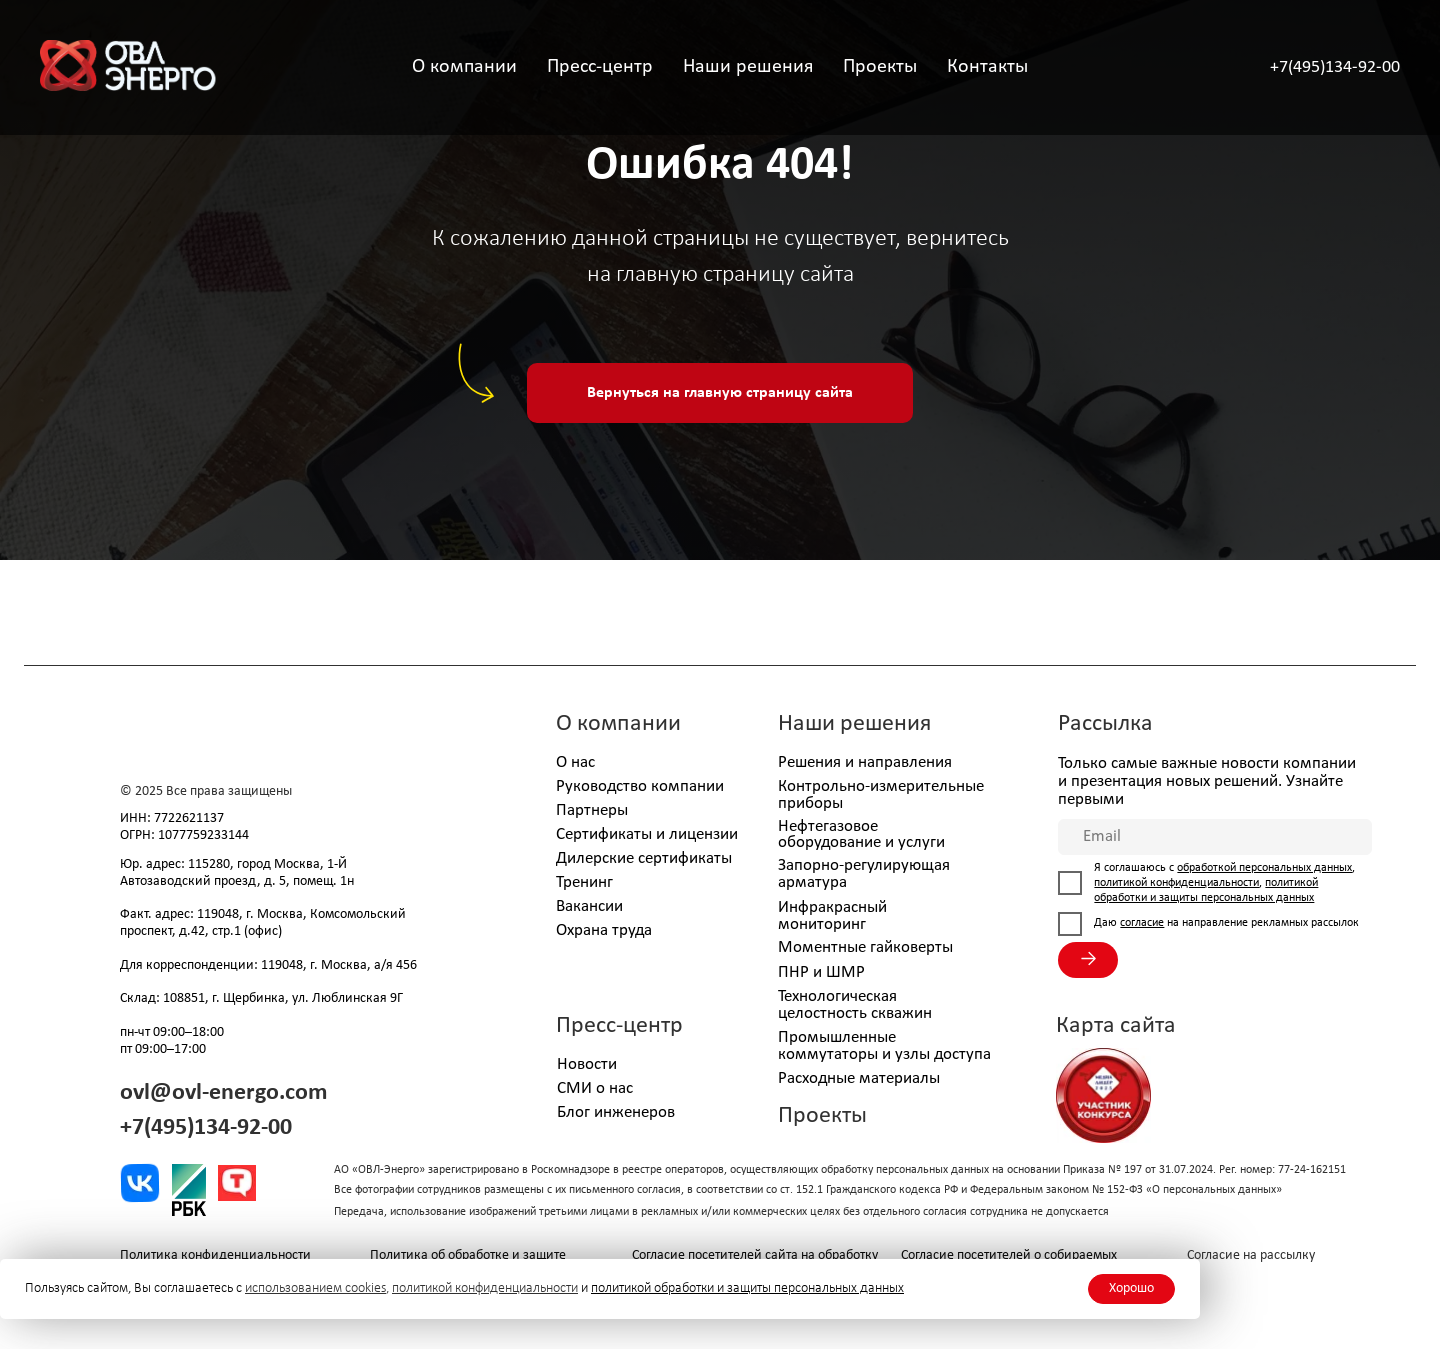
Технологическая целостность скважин (855, 1005)
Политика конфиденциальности (215, 1255)
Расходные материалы (859, 1078)
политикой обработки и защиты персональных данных (747, 1288)
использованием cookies (315, 1288)
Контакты (987, 67)
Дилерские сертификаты (644, 858)
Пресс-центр (619, 1026)
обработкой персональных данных (1264, 868)
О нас (575, 762)
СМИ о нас (595, 1088)
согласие (1142, 923)
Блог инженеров (616, 1112)
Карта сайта (1116, 1026)
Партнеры (592, 810)
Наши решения (854, 724)
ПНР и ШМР (821, 972)
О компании (618, 724)
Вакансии (589, 906)
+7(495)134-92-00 (1335, 67)
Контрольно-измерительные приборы (881, 795)
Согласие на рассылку (1251, 1255)
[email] (1214, 837)
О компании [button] (464, 67)
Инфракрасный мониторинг (832, 916)
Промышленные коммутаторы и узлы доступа (884, 1046)
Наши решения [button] (748, 67)
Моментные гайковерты (865, 947)
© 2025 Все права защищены (206, 791)
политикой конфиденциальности (485, 1288)
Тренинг (584, 882)
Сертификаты (604, 834)
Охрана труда (604, 930)
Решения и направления (865, 762)
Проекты (880, 67)
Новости (587, 1064)
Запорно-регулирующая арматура (864, 874)
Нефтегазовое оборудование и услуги (861, 835)
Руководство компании (640, 786)
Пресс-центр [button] (600, 67)
